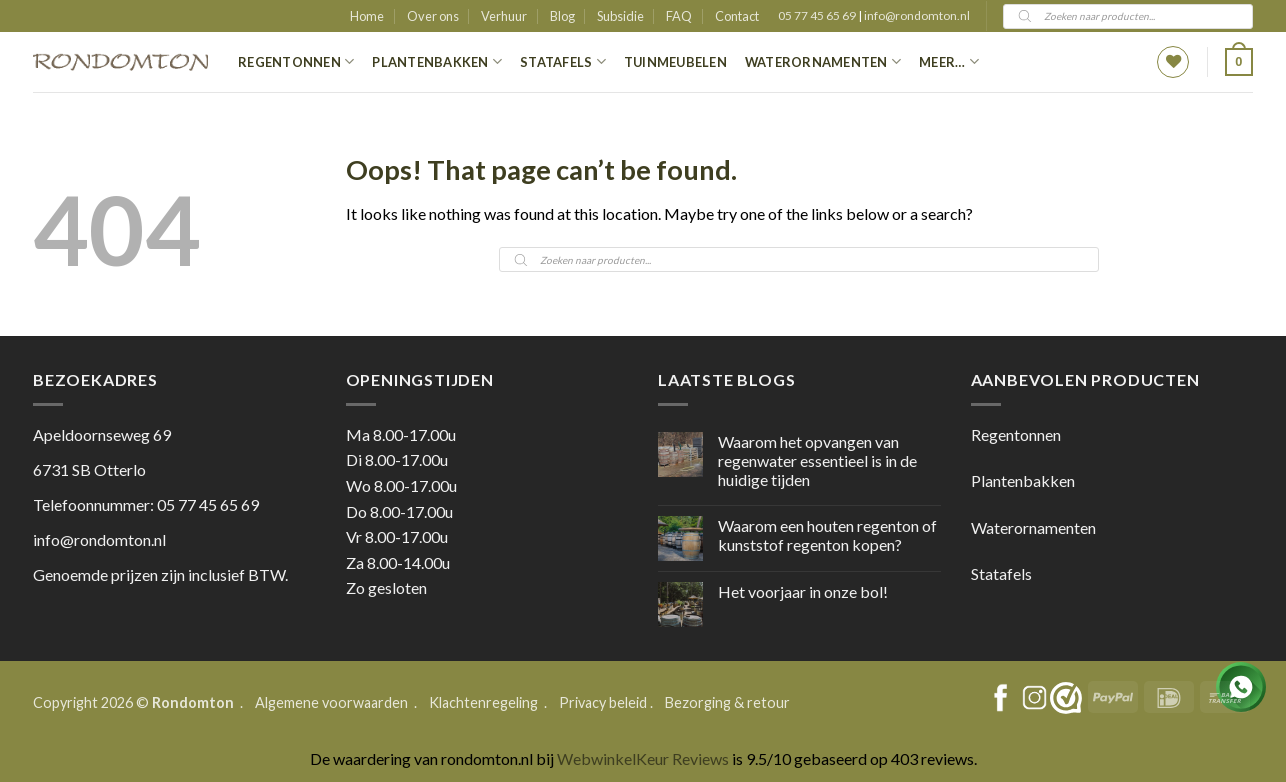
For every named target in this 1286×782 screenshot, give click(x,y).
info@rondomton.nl (917, 15)
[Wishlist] (1173, 62)
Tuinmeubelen (675, 62)
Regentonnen (296, 61)
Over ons (433, 16)
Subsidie (620, 16)
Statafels (563, 61)
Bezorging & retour (727, 702)
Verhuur (504, 16)
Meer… (949, 61)
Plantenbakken (437, 61)
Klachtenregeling (483, 702)
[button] (1239, 62)
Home (367, 16)
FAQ (679, 16)
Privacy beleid (603, 702)
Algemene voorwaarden (333, 702)
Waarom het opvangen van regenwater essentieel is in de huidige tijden (817, 460)
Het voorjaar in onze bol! (803, 591)
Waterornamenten (823, 61)
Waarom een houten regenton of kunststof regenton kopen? (827, 535)
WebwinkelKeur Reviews (643, 758)
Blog (562, 16)
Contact (737, 16)
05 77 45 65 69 (818, 15)
